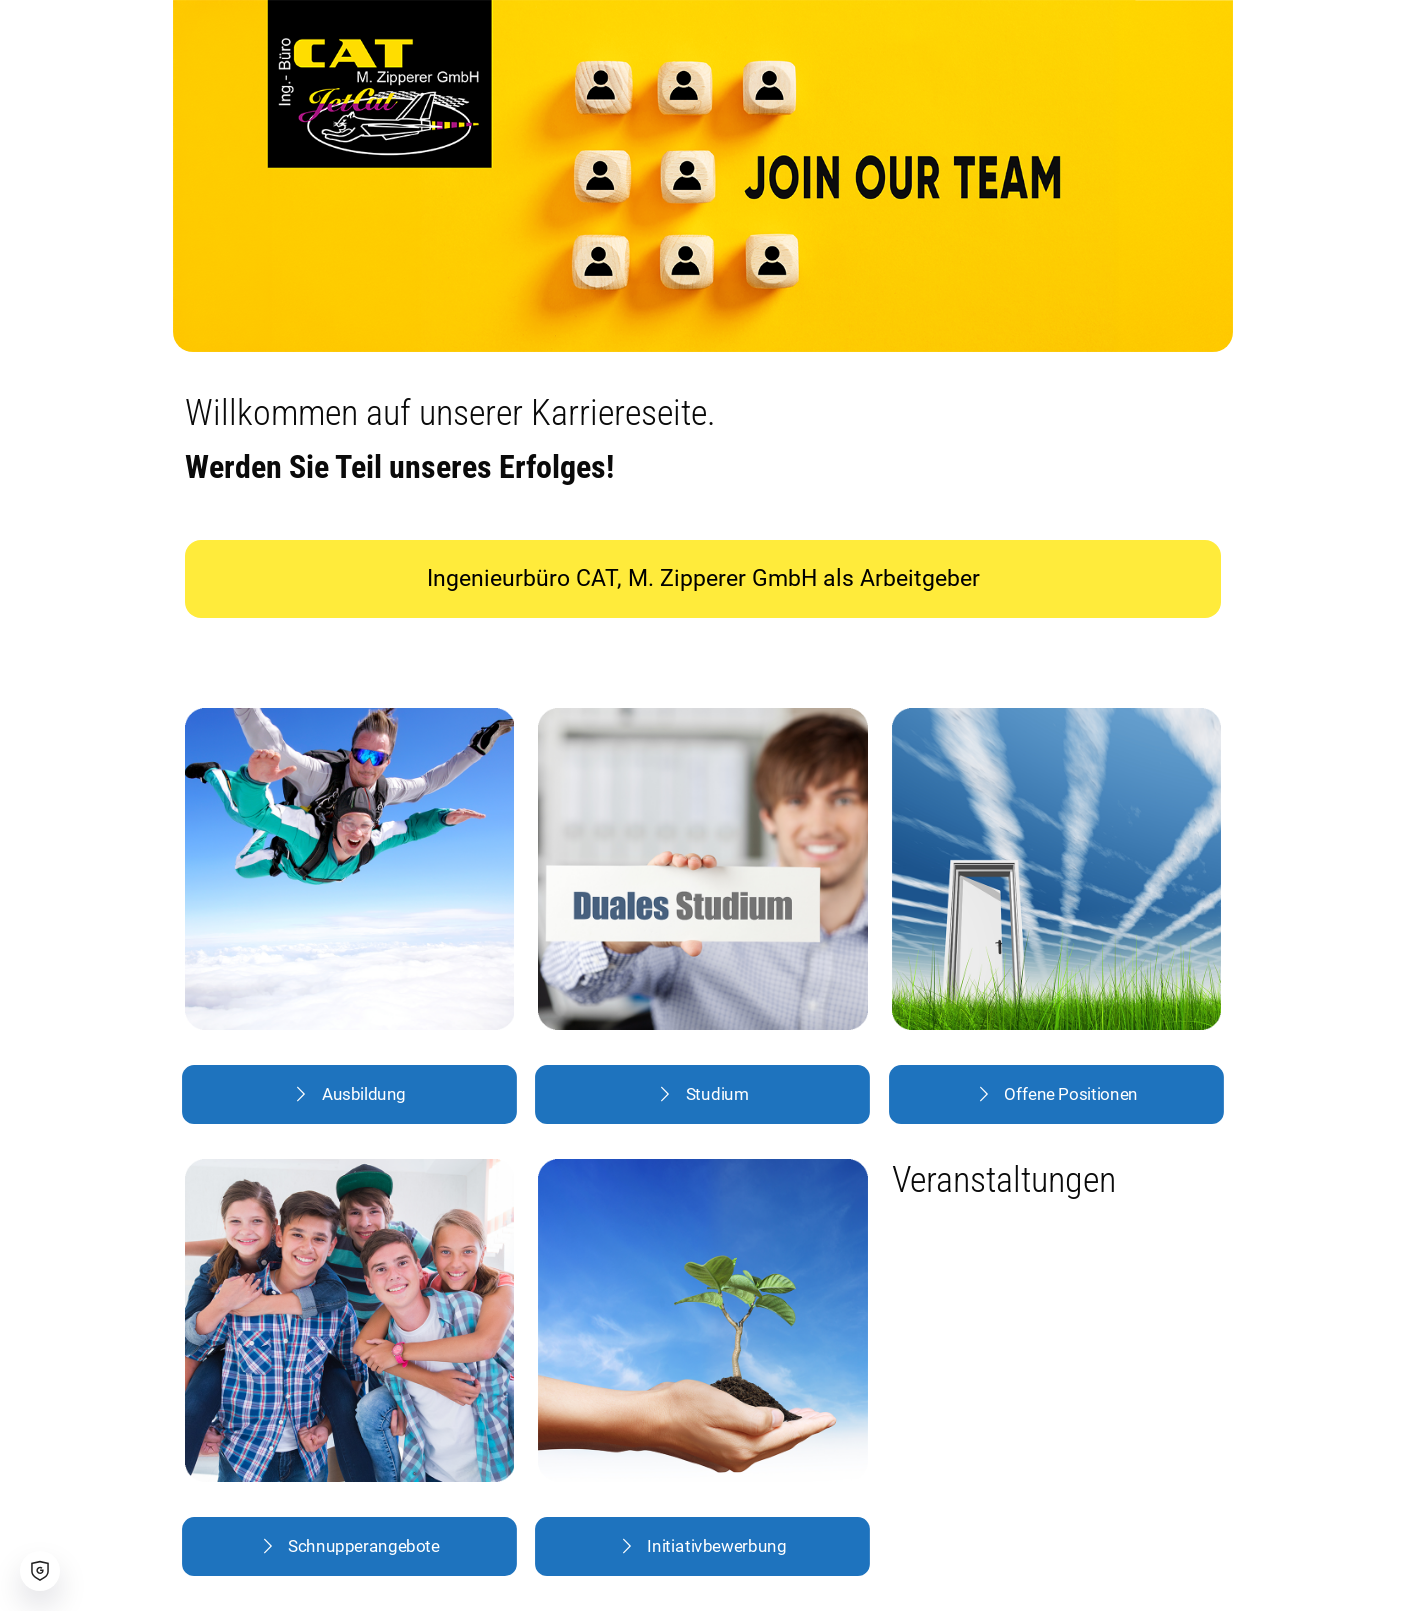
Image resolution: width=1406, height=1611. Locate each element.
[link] (349, 869)
